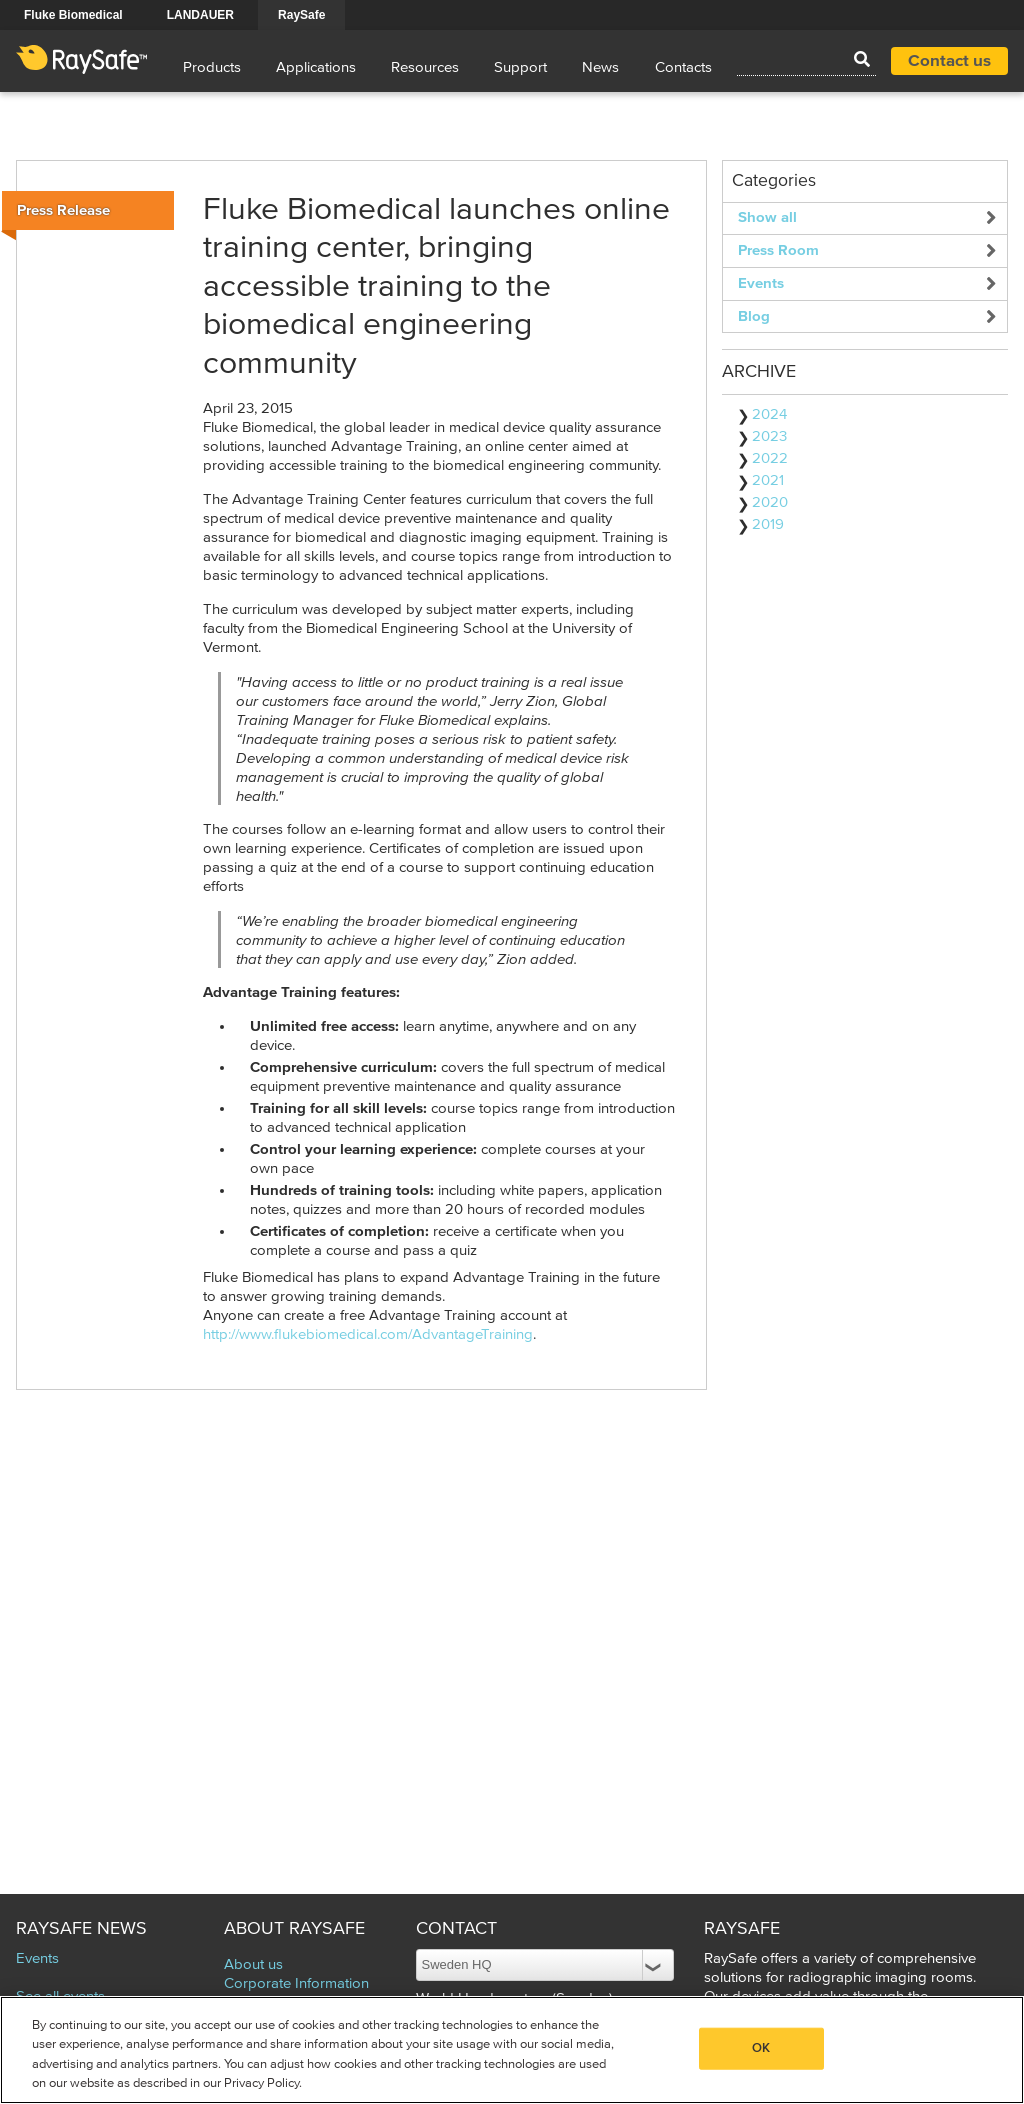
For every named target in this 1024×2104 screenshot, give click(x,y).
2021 (768, 480)
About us (253, 1964)
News (600, 67)
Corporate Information (296, 1983)
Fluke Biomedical (73, 15)
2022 (770, 458)
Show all (767, 217)
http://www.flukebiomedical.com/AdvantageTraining (368, 1334)
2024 (769, 414)
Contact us (949, 61)
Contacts (683, 67)
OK (761, 2048)
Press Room (778, 250)
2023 (769, 436)
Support (520, 67)
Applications (316, 67)
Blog (754, 316)
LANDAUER (200, 15)
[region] (512, 2050)
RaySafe (301, 15)
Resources (425, 67)
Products (212, 67)
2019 (768, 524)
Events (761, 283)
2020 (770, 502)
